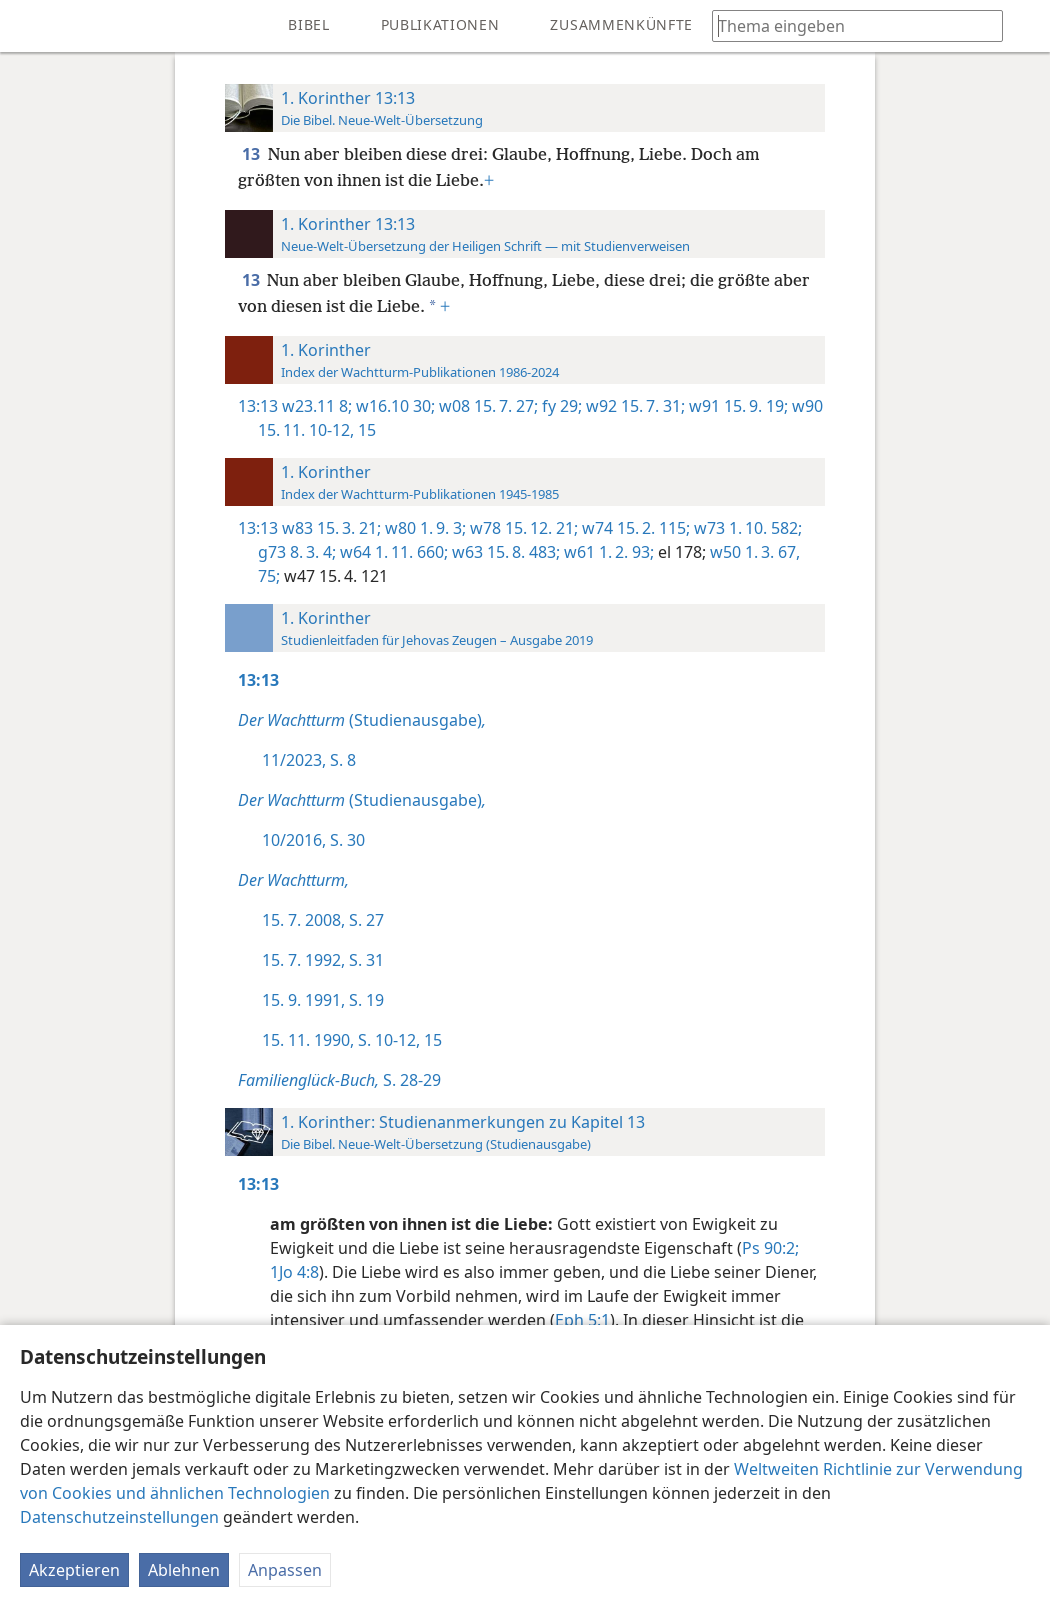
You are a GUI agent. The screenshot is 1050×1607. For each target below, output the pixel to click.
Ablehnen (184, 1570)
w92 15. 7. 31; (633, 406)
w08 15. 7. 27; (486, 406)
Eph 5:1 (582, 1320)
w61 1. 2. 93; (607, 552)
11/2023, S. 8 (309, 760)
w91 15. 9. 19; (736, 406)
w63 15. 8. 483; (504, 552)
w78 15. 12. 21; (522, 528)
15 (365, 430)
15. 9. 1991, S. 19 (323, 1000)
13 (253, 154)
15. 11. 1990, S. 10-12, (341, 1040)
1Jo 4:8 (294, 1272)
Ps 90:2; (770, 1248)
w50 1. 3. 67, (753, 552)
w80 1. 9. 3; (423, 528)
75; (269, 576)
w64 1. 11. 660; (392, 552)
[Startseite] (30, 26)
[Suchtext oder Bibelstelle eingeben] (848, 25)
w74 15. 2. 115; (634, 528)
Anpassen (285, 1570)
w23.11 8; (317, 406)
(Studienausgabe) (362, 720)
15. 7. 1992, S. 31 (323, 960)
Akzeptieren (74, 1570)
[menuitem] (30, 26)
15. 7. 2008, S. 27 (323, 920)
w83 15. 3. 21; (331, 528)
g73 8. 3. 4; (297, 552)
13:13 (258, 406)
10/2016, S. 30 (313, 840)
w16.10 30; (393, 406)
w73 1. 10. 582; (746, 528)
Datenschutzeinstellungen (119, 1517)
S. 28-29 (339, 1080)
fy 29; (560, 406)
